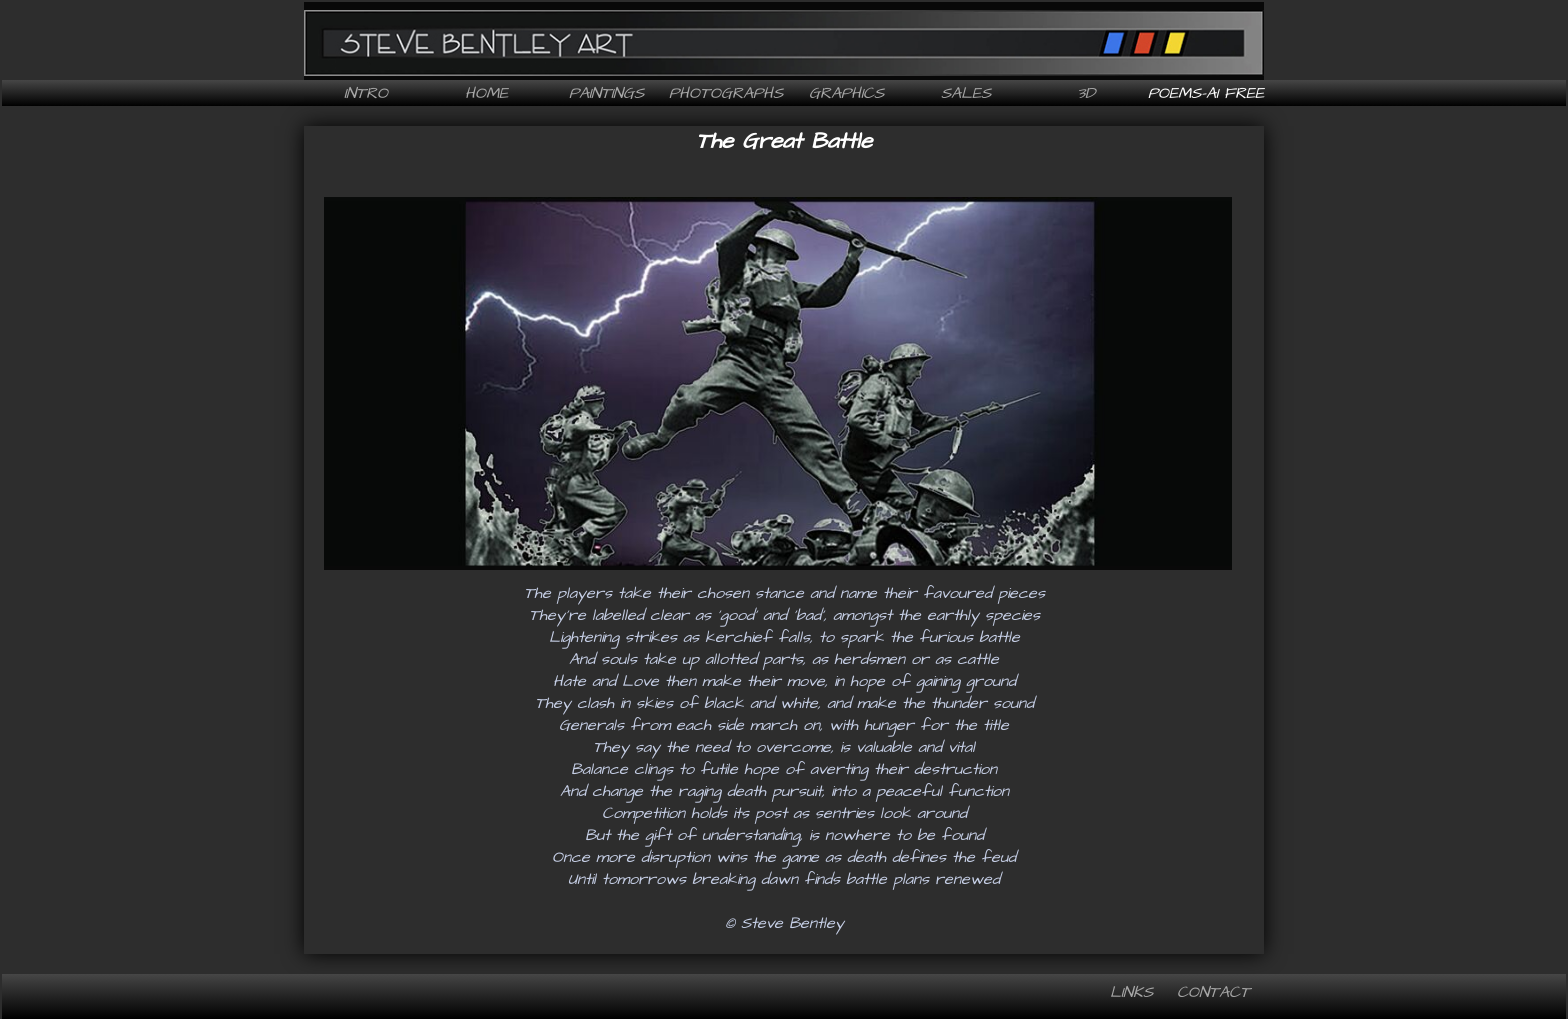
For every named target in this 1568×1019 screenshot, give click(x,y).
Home (486, 93)
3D (1086, 93)
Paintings (606, 93)
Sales (966, 93)
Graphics (846, 93)
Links (1131, 992)
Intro (366, 93)
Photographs (726, 93)
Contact (1213, 992)
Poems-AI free (1206, 93)
